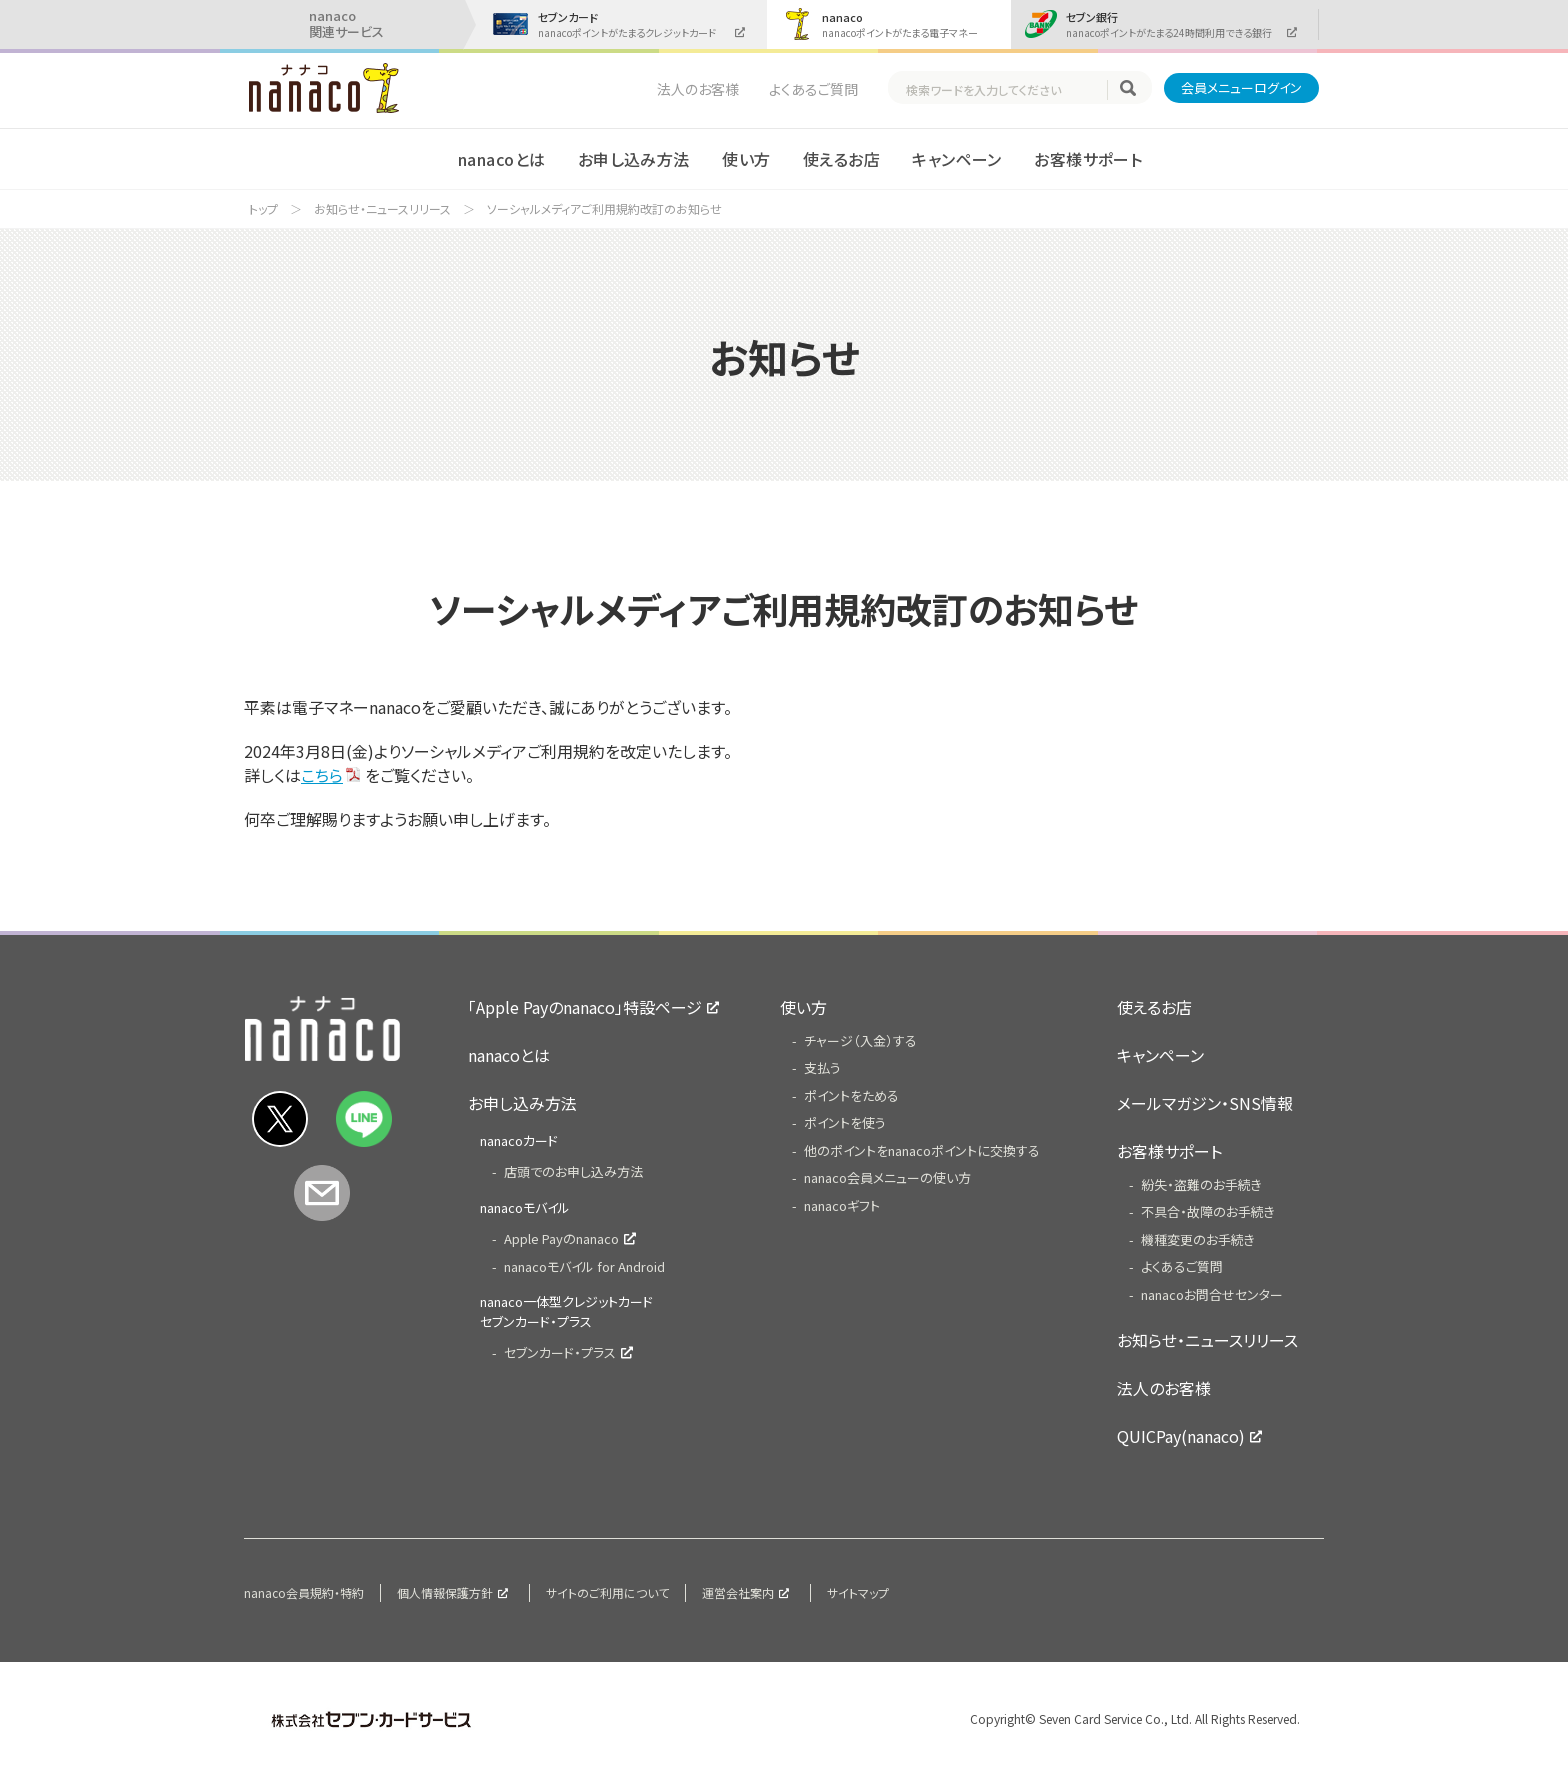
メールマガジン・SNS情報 (1205, 1103)
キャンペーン (957, 159)
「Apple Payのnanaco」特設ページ (585, 1007)
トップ (263, 208)
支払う (822, 1067)
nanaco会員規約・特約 (304, 1592)
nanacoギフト (842, 1205)
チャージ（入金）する (860, 1040)
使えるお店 (841, 159)
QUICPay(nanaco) (1181, 1436)
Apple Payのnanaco (561, 1238)
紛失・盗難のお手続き (1201, 1184)
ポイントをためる (851, 1095)
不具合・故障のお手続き (1208, 1211)
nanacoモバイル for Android (584, 1266)
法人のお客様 (698, 89)
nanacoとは (502, 159)
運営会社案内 (738, 1592)
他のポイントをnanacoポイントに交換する (922, 1150)
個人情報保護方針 (445, 1592)
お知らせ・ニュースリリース (382, 208)
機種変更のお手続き (1198, 1239)
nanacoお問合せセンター (1212, 1294)
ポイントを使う (845, 1122)
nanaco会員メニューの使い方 (887, 1177)
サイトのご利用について (607, 1592)
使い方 (746, 159)
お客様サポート (1088, 159)
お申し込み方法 (634, 159)
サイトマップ (858, 1592)
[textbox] (1006, 90)
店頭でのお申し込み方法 (573, 1171)
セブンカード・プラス (560, 1352)
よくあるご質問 (813, 89)
